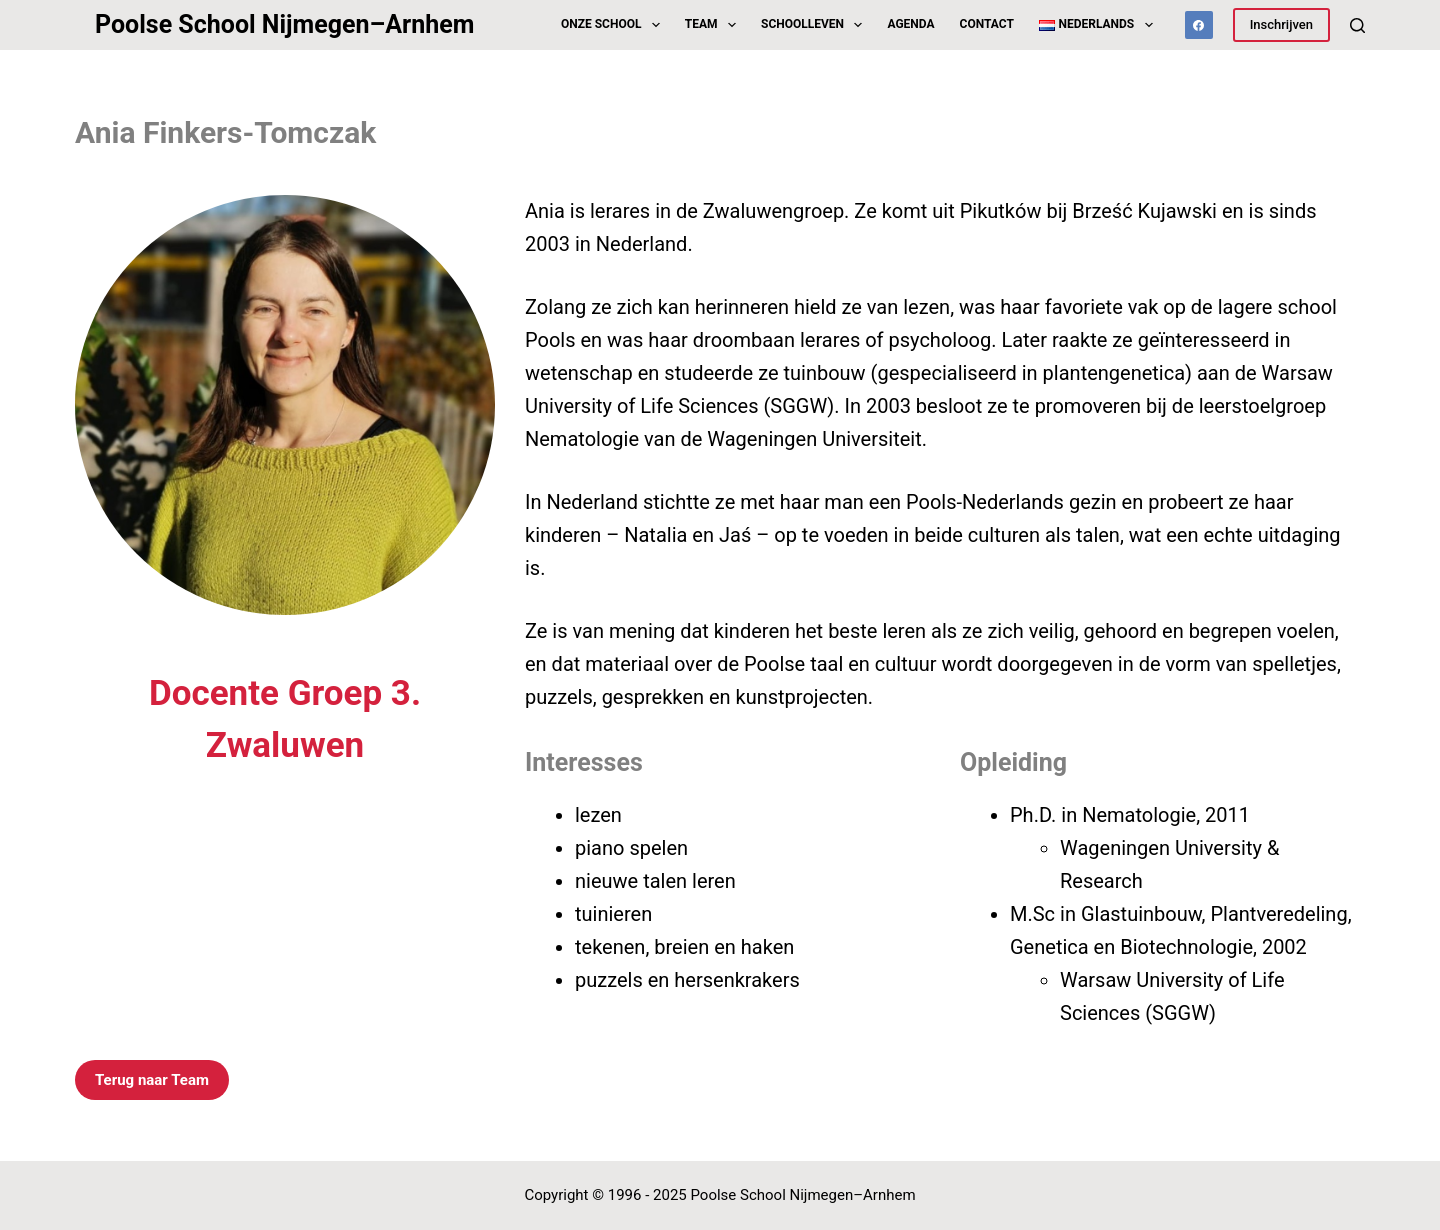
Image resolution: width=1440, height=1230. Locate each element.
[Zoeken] (1357, 25)
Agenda (910, 24)
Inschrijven (1281, 24)
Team (714, 25)
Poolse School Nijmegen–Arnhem (284, 24)
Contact (987, 24)
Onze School (614, 25)
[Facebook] (1199, 25)
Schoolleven (815, 25)
